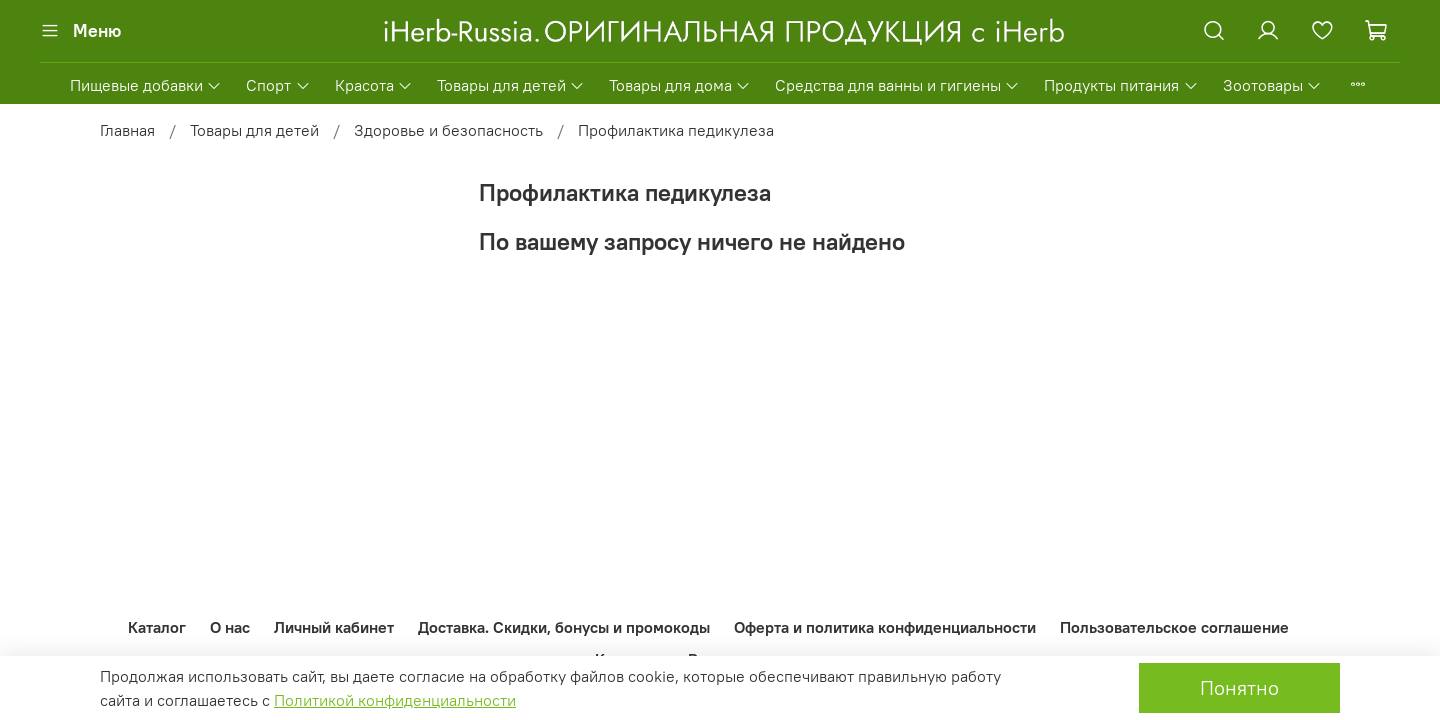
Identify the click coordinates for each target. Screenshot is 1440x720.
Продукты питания (1121, 85)
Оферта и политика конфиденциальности (885, 627)
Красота (374, 85)
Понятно (1239, 687)
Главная (127, 130)
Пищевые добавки (146, 85)
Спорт (278, 85)
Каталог (157, 627)
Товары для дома (680, 85)
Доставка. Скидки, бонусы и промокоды (564, 627)
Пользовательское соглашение (1174, 627)
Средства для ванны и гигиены (897, 85)
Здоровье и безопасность (448, 130)
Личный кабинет (334, 627)
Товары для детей (511, 85)
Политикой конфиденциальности (395, 700)
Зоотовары (1272, 85)
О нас (230, 627)
